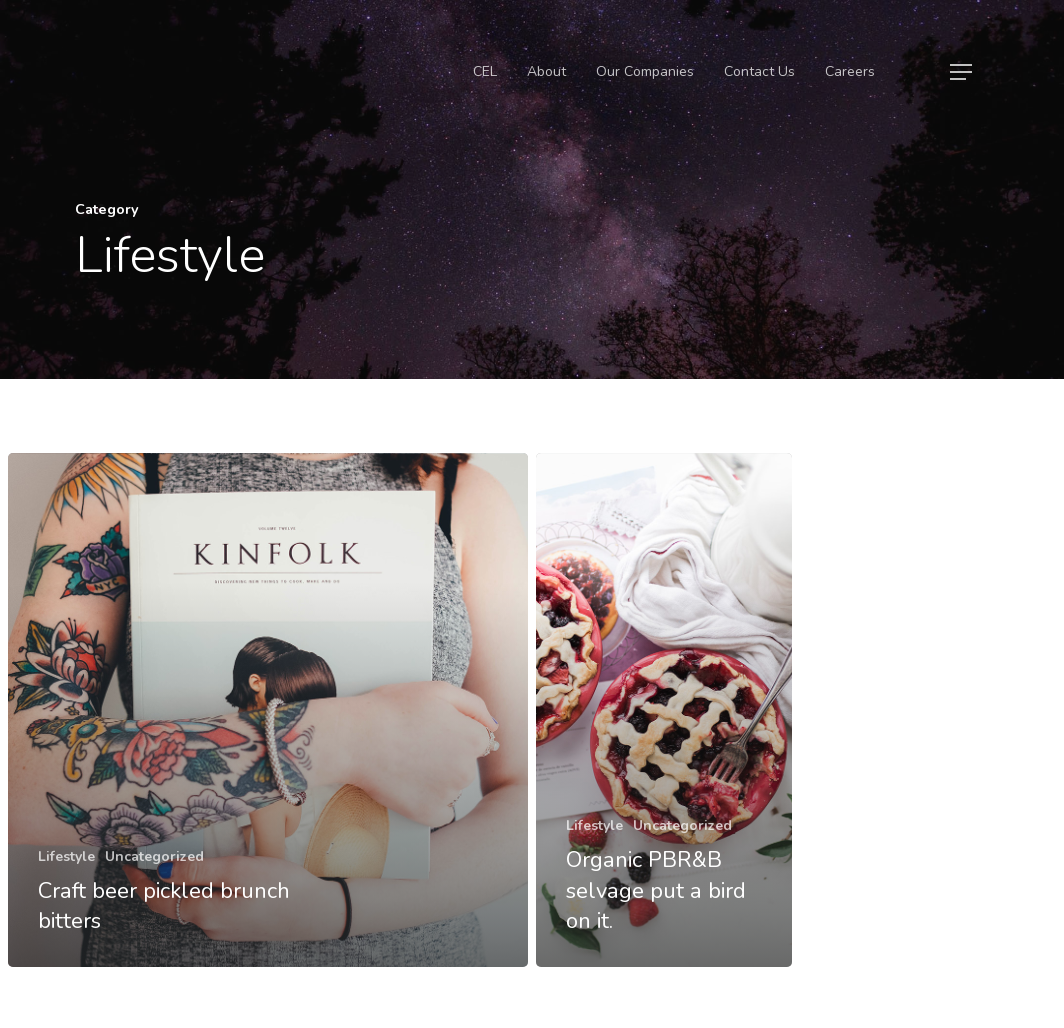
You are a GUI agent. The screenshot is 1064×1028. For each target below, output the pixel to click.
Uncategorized (154, 856)
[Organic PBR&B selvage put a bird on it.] (664, 710)
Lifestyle (66, 856)
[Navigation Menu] (962, 72)
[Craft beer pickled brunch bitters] (268, 710)
